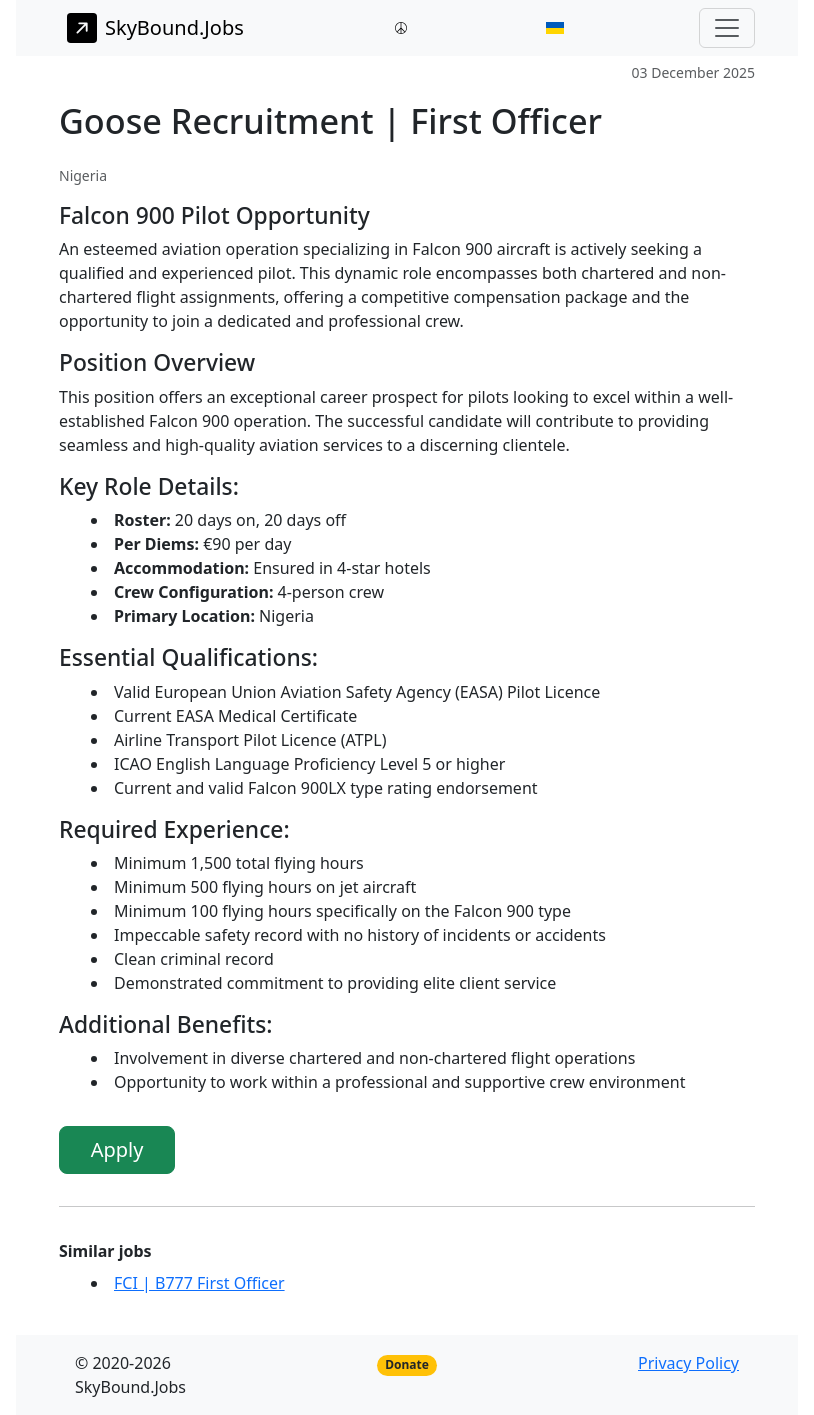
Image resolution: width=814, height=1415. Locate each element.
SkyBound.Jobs (155, 28)
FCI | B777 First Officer (199, 1283)
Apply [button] (117, 1149)
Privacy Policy (688, 1363)
